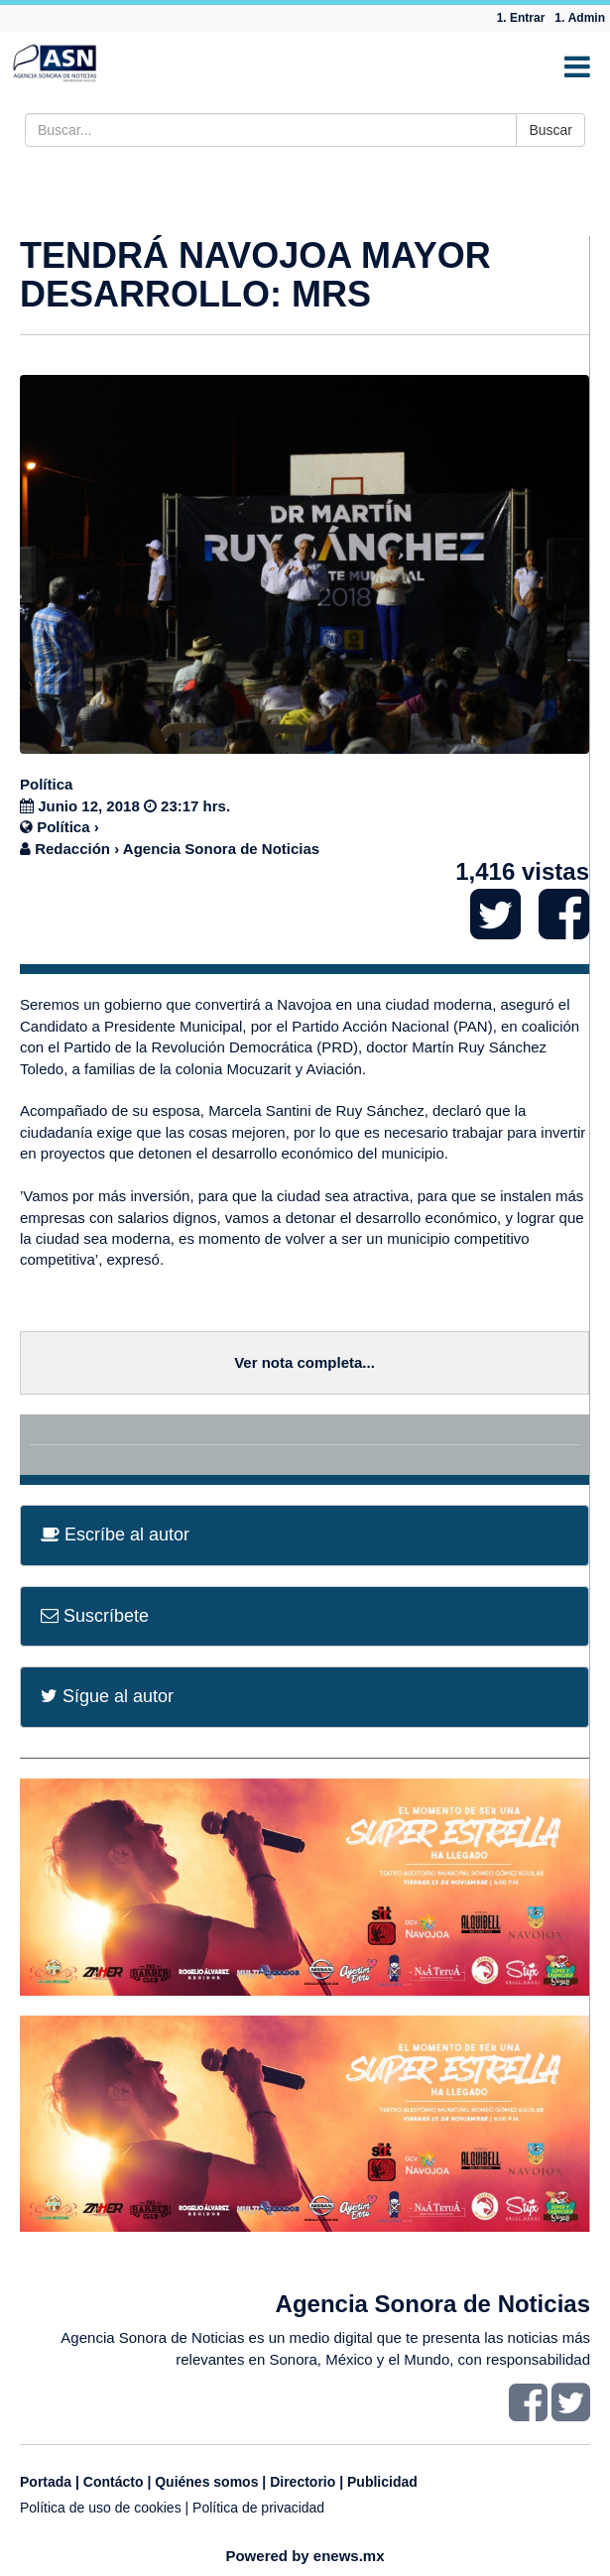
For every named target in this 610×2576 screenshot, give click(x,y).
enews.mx (349, 2555)
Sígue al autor (107, 1696)
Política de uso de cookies (101, 2507)
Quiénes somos (206, 2482)
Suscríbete (95, 1616)
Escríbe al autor (115, 1534)
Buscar (550, 130)
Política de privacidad (258, 2507)
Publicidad (382, 2482)
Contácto (113, 2482)
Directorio (302, 2482)
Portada (45, 2482)
